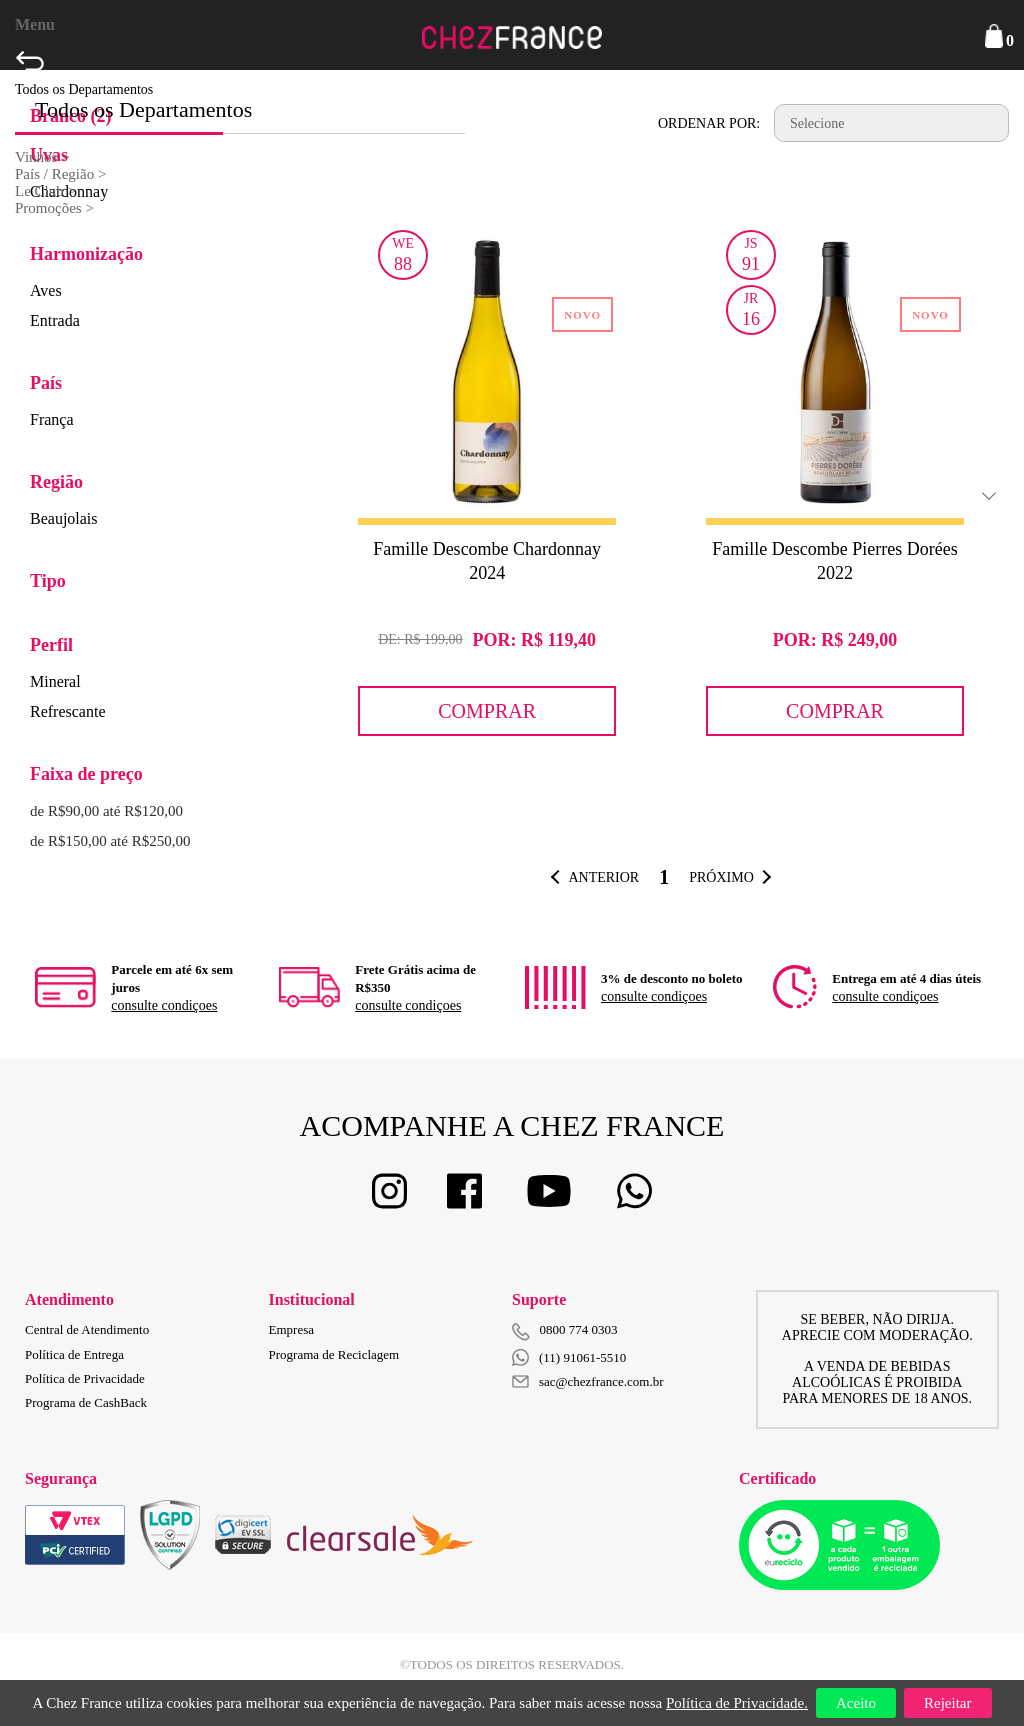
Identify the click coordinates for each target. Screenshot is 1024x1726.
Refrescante (68, 711)
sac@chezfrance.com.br (588, 1381)
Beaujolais (64, 518)
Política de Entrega (74, 1354)
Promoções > (54, 208)
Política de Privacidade (85, 1378)
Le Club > (45, 191)
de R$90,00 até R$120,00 (106, 811)
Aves (46, 290)
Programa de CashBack (86, 1402)
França (52, 419)
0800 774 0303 (579, 1329)
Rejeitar (947, 1703)
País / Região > (60, 174)
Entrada (55, 320)
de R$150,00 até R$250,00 (110, 841)
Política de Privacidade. (737, 1703)
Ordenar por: (709, 123)
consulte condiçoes (164, 1005)
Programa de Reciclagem (334, 1354)
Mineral (55, 681)
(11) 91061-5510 (569, 1357)
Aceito (856, 1703)
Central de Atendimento (87, 1329)
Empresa (291, 1329)
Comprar (487, 711)
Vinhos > (42, 157)
